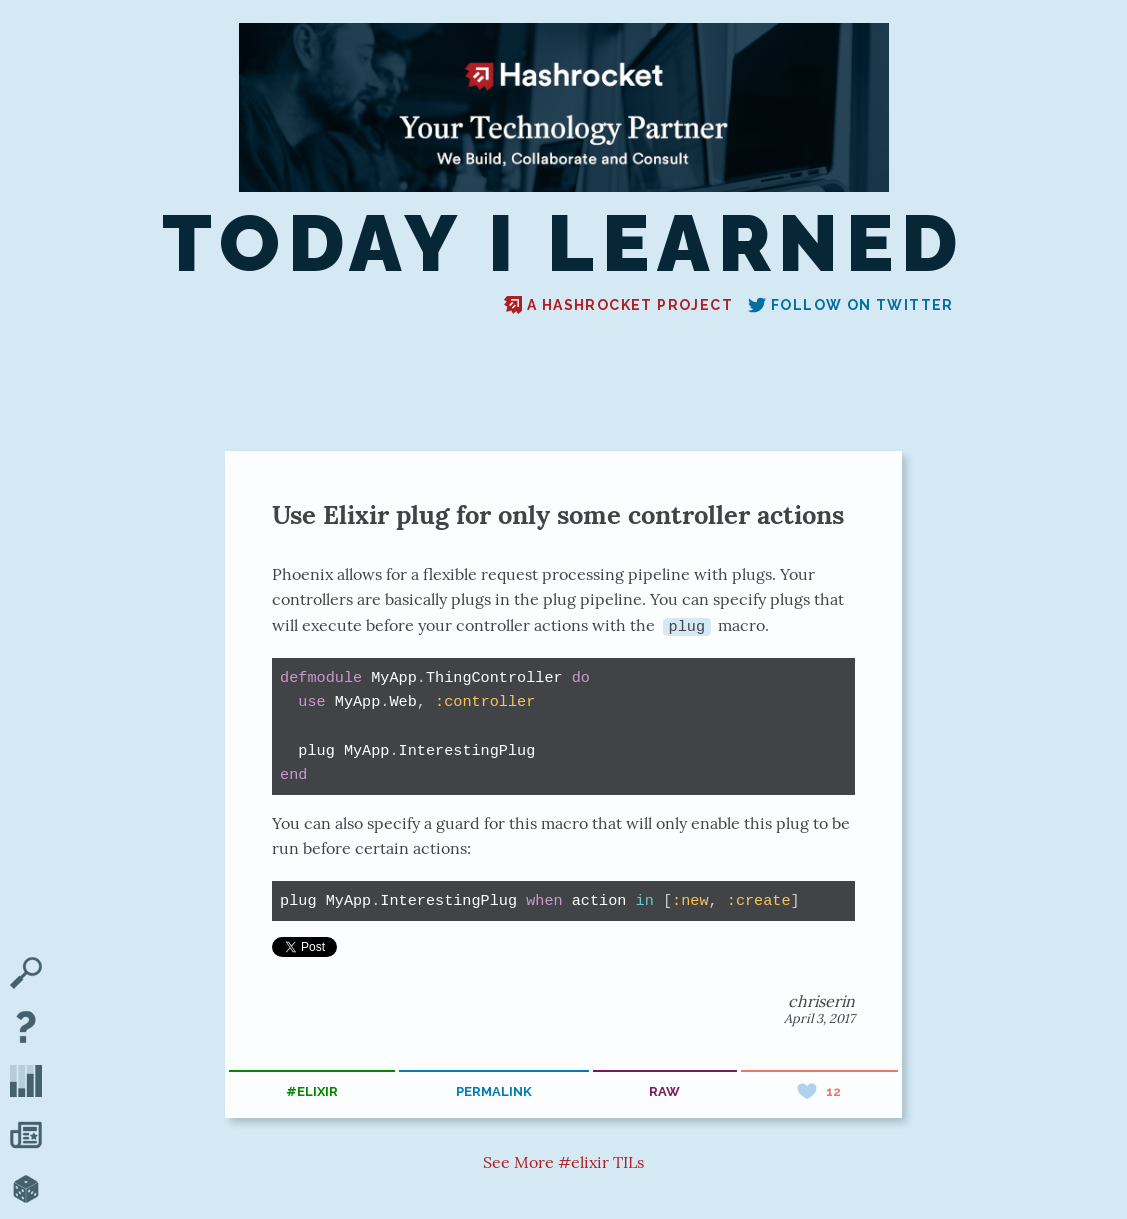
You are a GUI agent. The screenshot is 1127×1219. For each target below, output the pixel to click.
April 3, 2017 (819, 1017)
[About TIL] (26, 1029)
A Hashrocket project (618, 305)
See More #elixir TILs (563, 1162)
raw (664, 1091)
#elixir (312, 1091)
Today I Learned (563, 243)
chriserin (821, 1000)
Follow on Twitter (851, 305)
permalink (494, 1091)
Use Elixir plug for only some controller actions (558, 514)
